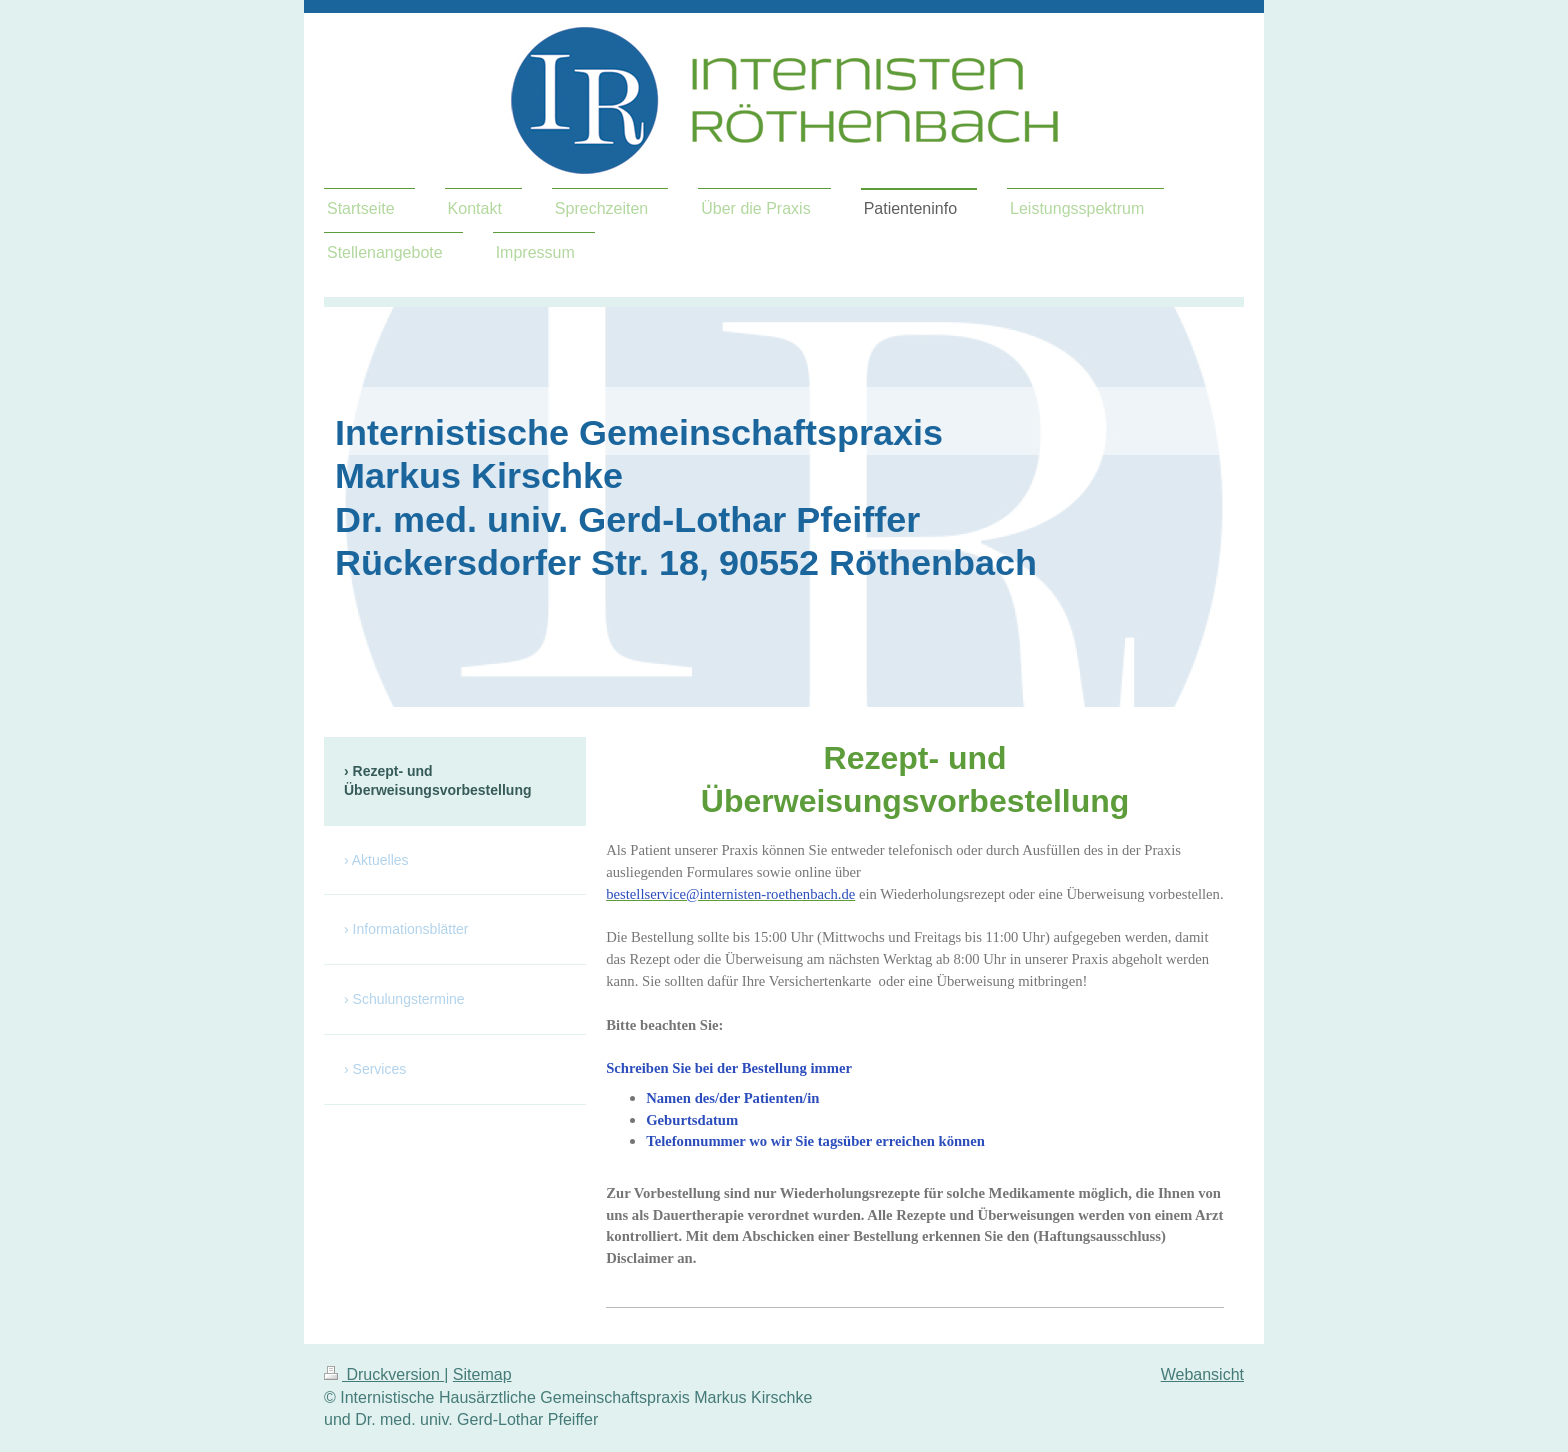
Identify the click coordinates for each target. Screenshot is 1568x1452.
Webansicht (1202, 1374)
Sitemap (482, 1374)
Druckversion (384, 1374)
